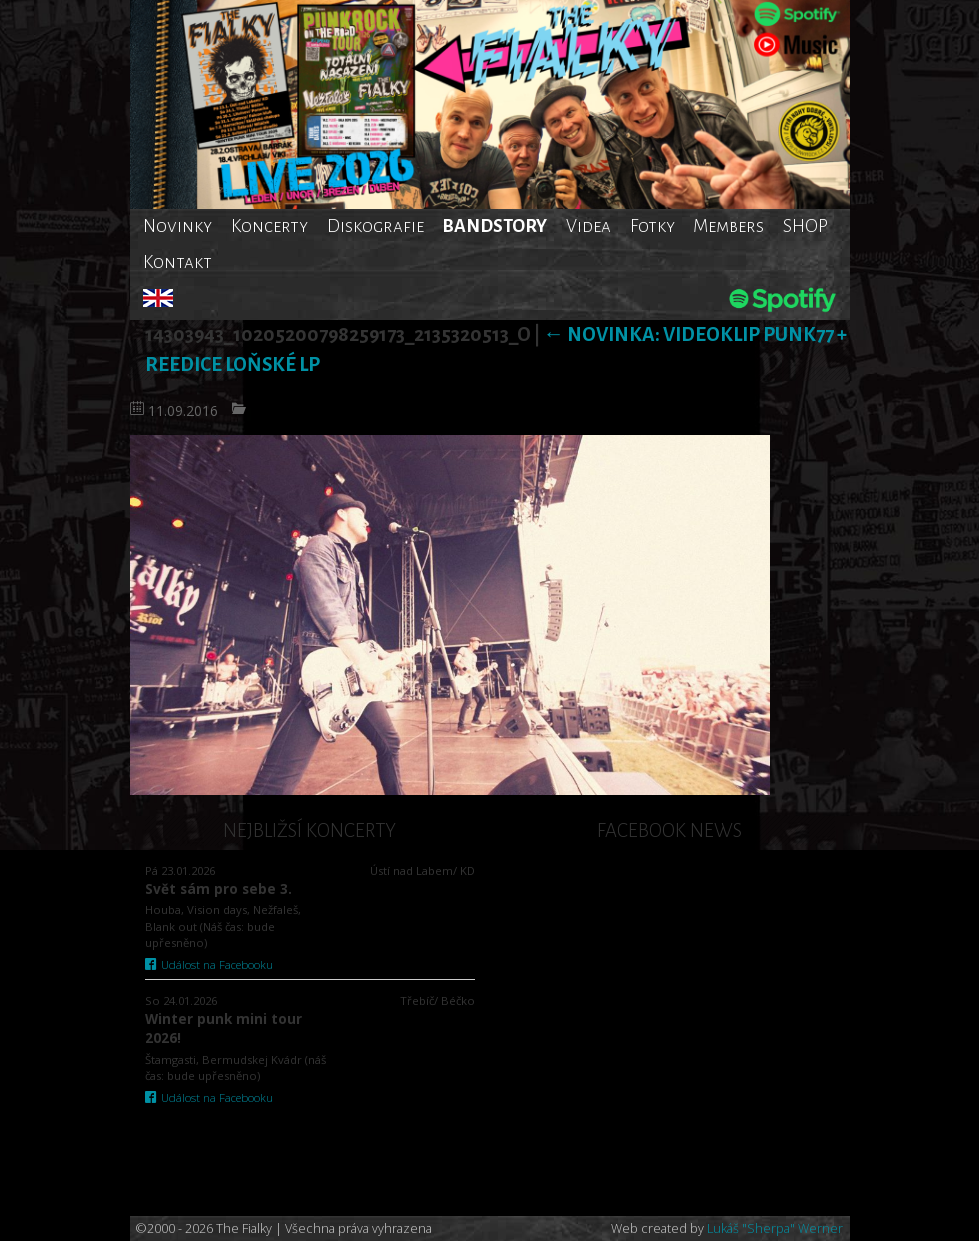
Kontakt (177, 262)
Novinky (177, 226)
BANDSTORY (494, 226)
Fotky (652, 226)
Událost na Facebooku (209, 964)
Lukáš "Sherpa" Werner (775, 1228)
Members (728, 226)
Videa (588, 226)
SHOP (805, 226)
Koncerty (269, 226)
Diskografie (375, 226)
